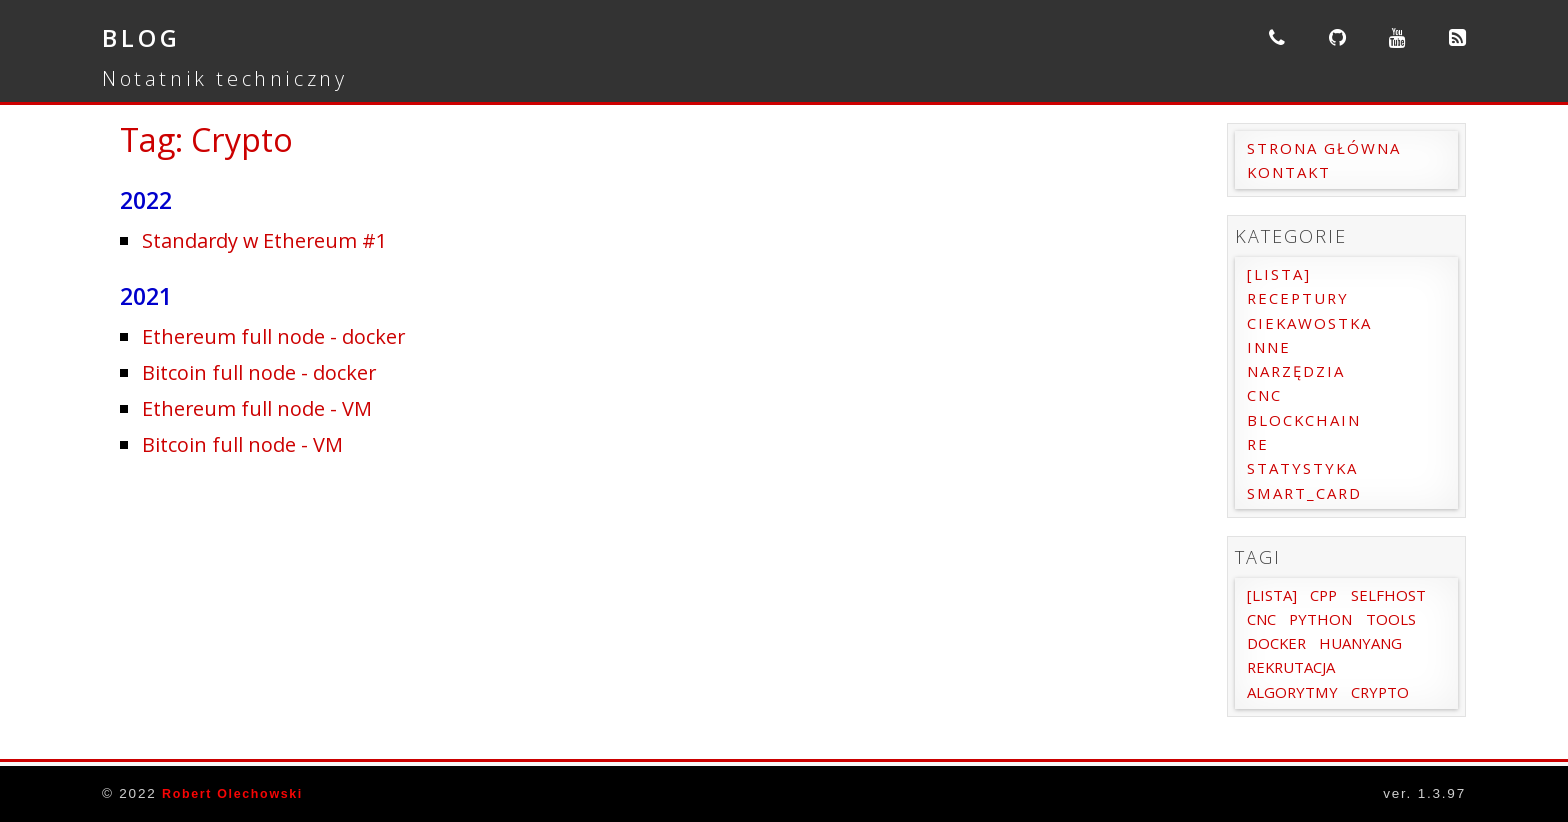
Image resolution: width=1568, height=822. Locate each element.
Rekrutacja (1296, 692)
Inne (1271, 347)
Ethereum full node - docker (286, 335)
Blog (146, 37)
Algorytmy (1295, 716)
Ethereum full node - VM (268, 407)
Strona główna (1329, 148)
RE (1258, 444)
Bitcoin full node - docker (271, 371)
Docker (1278, 667)
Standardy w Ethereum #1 (276, 239)
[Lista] (1281, 274)
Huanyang (1368, 667)
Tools (1353, 643)
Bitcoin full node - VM (253, 443)
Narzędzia (1300, 371)
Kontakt (1292, 172)
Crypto (1387, 716)
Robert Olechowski (238, 793)
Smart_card (1309, 493)
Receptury (1301, 298)
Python (1280, 643)
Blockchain (1308, 420)
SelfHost (1287, 619)
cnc (1356, 619)
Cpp (1330, 595)
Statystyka (1306, 468)
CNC (1266, 395)
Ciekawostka (1313, 323)
